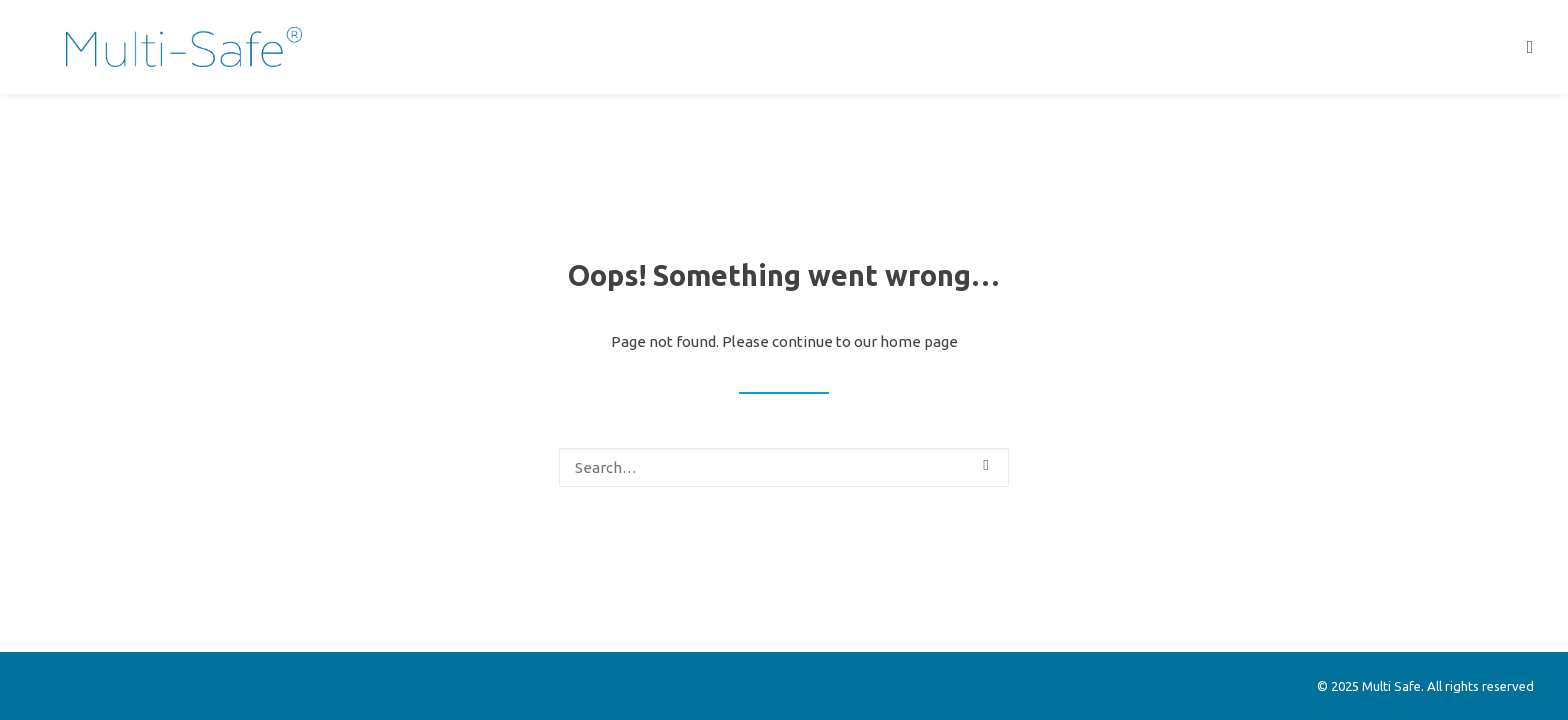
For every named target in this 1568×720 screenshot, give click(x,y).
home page (919, 341)
